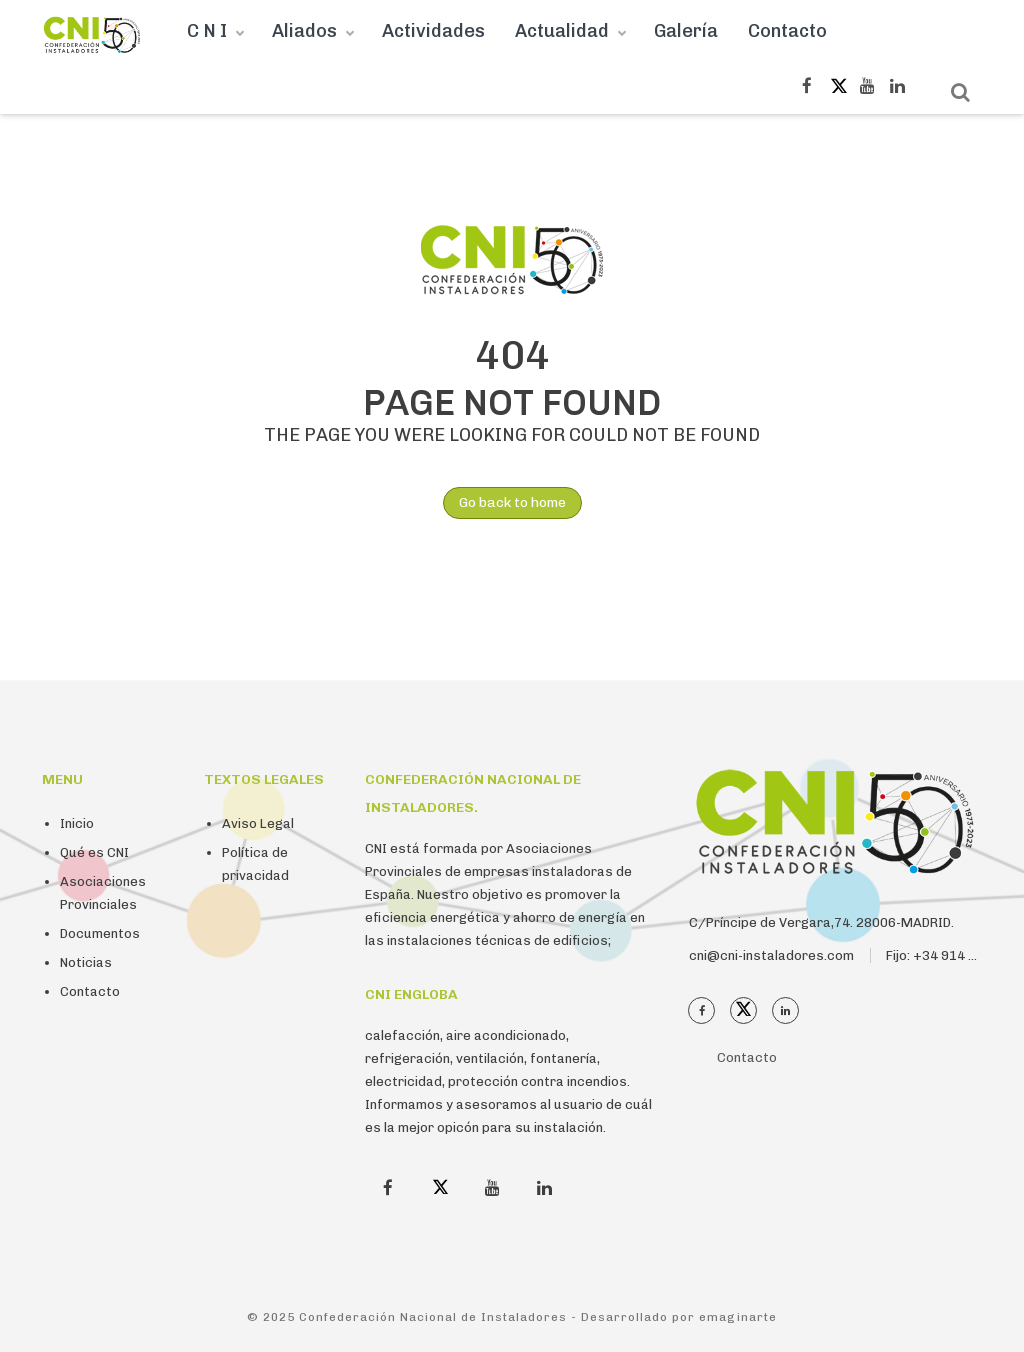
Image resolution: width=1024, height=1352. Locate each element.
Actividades (433, 31)
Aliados (304, 31)
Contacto (787, 31)
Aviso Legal (258, 823)
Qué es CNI (94, 852)
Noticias (86, 962)
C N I (207, 31)
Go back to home (504, 503)
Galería (686, 31)
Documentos (100, 933)
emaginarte (738, 1317)
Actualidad (562, 31)
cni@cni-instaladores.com (771, 955)
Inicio (77, 823)
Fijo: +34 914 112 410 (952, 955)
